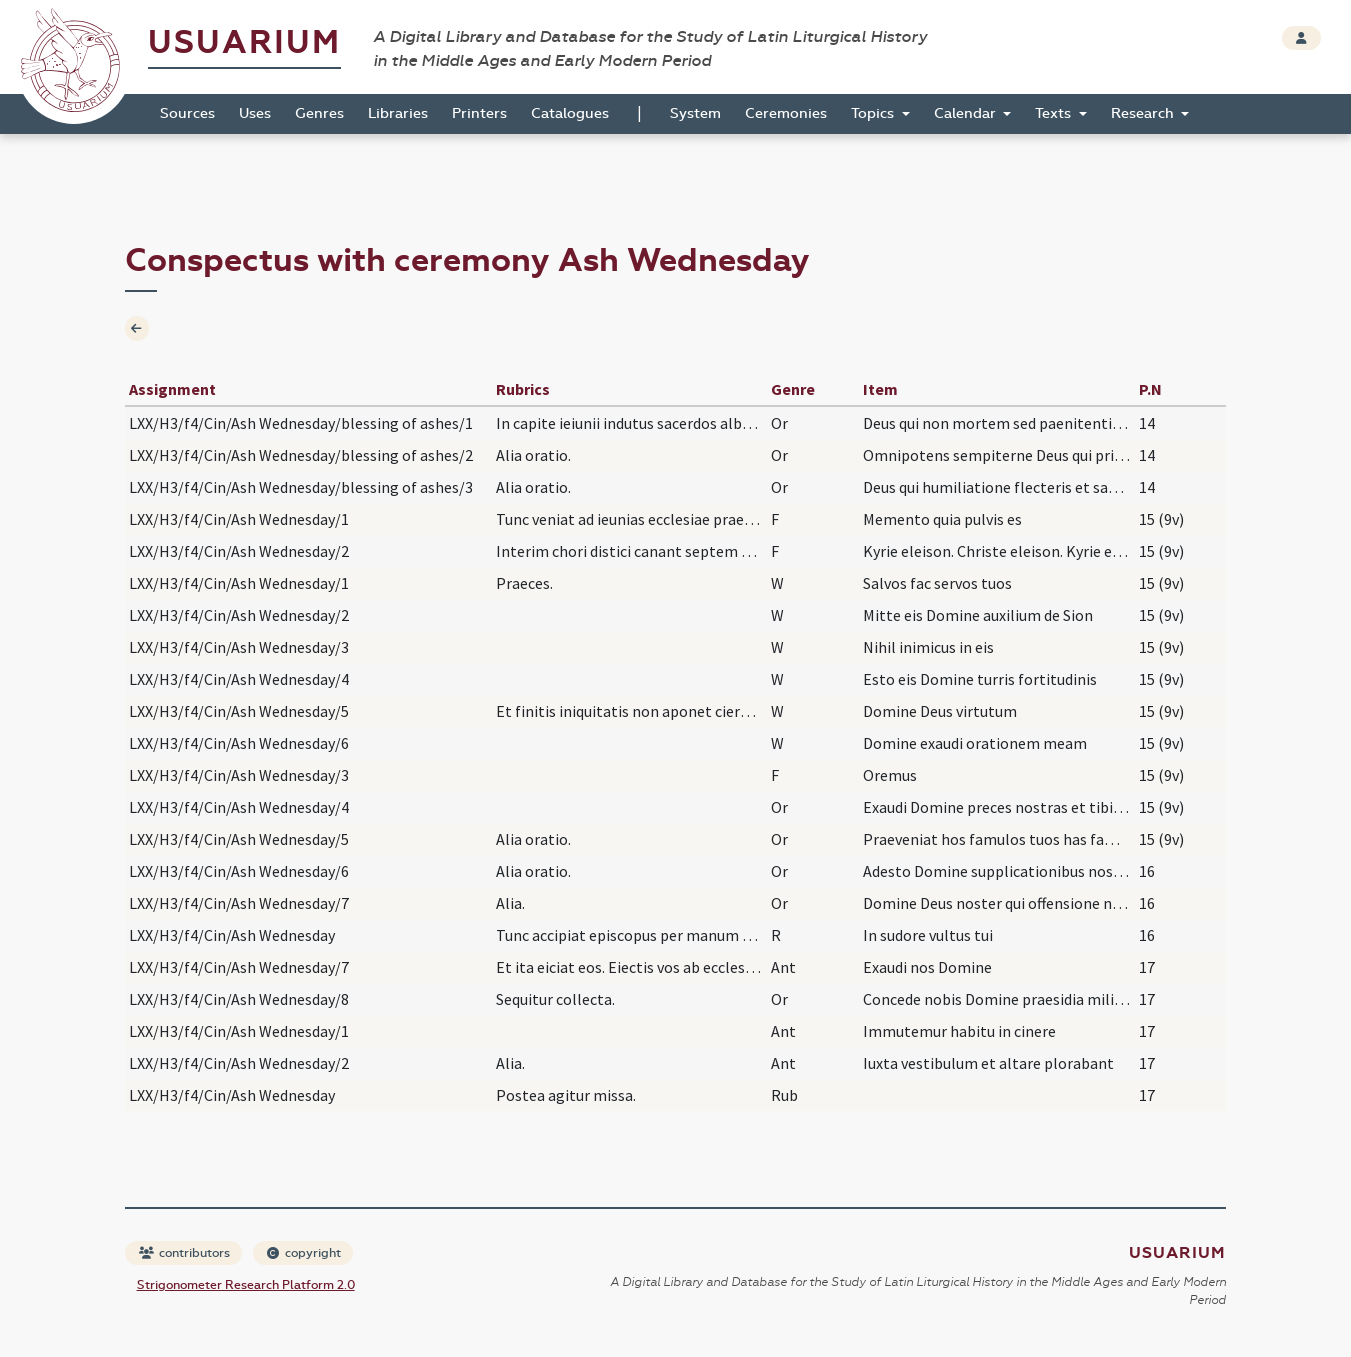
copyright (304, 1253)
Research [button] (1144, 113)
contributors (184, 1253)
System (695, 113)
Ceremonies (786, 113)
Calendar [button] (967, 113)
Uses (255, 113)
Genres (319, 113)
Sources (187, 113)
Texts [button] (1055, 113)
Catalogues (570, 113)
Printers (479, 113)
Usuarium (244, 42)
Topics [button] (874, 113)
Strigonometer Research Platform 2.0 (246, 1285)
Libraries (398, 113)
